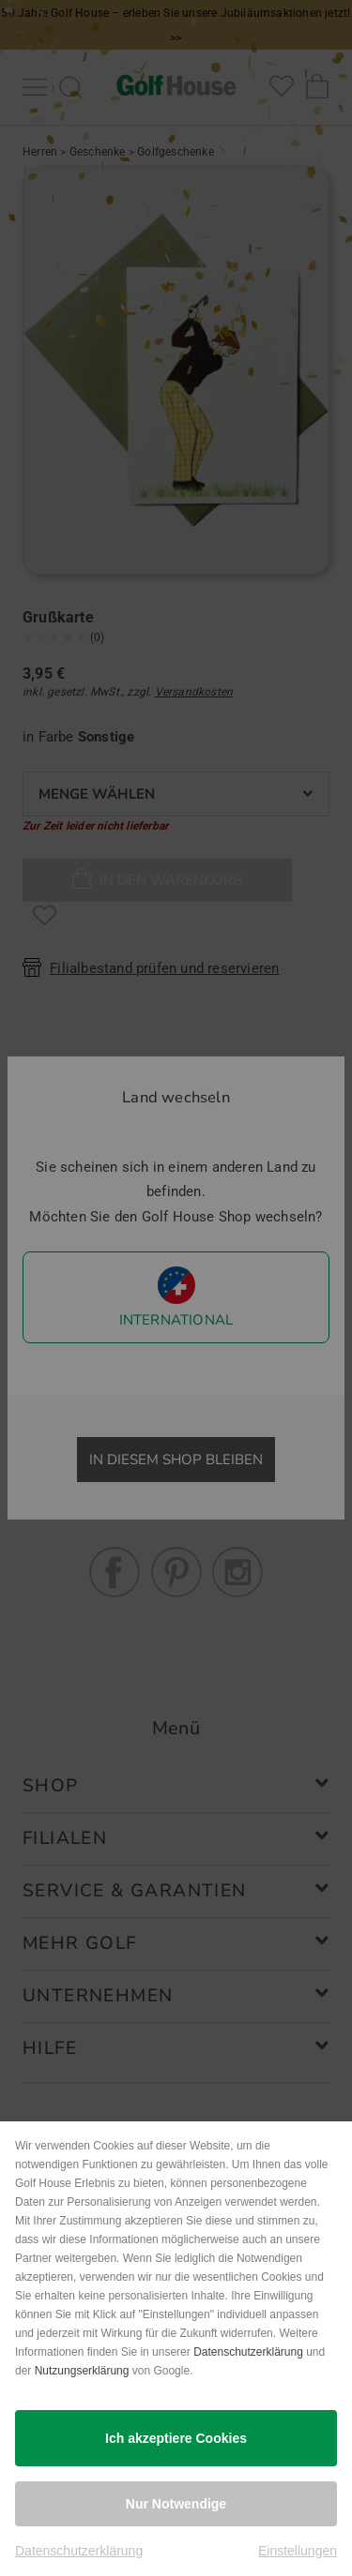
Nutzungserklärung (82, 2370)
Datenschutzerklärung (248, 2352)
